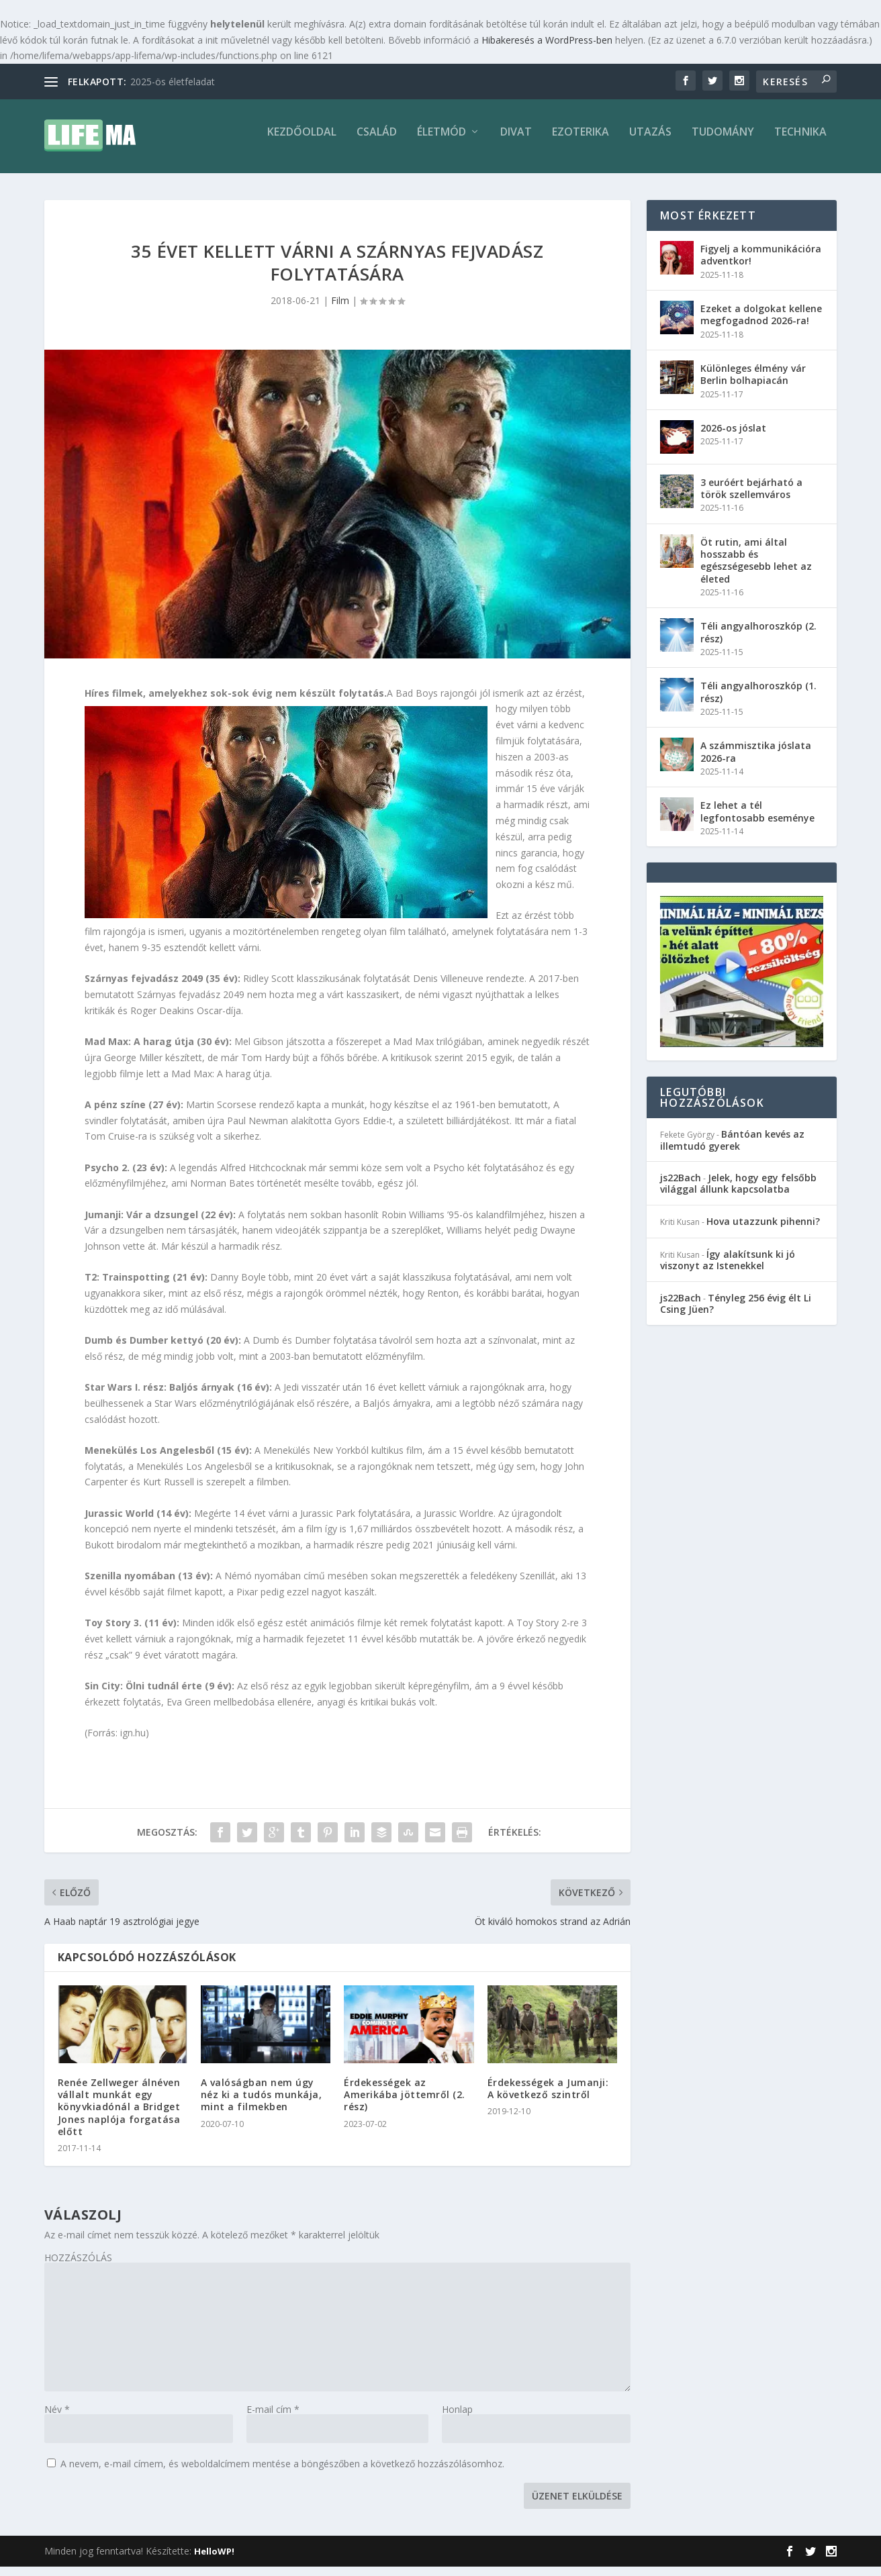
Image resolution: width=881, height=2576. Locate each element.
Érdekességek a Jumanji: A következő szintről (548, 2097)
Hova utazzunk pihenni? (763, 1230)
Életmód (441, 142)
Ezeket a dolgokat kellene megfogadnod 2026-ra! (761, 323)
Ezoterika (580, 142)
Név (57, 2418)
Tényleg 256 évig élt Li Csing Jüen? (735, 1313)
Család (377, 142)
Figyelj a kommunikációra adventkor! (760, 264)
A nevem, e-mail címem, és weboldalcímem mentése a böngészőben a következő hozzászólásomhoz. (282, 2473)
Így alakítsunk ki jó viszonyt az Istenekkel (727, 1269)
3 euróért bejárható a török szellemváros (751, 497)
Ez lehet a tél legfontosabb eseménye (757, 820)
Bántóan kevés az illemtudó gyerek (732, 1149)
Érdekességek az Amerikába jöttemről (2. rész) (404, 2103)
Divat (516, 142)
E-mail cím (272, 2418)
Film (340, 309)
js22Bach (680, 1187)
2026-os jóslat (733, 437)
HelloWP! (214, 2561)
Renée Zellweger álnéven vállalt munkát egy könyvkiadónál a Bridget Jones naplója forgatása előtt (119, 2116)
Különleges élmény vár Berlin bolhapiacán (753, 383)
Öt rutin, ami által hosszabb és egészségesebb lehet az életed (756, 570)
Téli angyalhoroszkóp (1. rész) (758, 701)
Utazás (650, 142)
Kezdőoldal (301, 142)
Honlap (457, 2418)
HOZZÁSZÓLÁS (78, 2267)
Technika (800, 142)
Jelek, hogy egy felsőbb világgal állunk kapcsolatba (738, 1193)
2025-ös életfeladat (172, 81)
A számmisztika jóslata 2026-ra (755, 760)
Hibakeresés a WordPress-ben (546, 40)
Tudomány (723, 142)
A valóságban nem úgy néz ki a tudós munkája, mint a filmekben (261, 2103)
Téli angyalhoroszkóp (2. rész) (758, 641)
